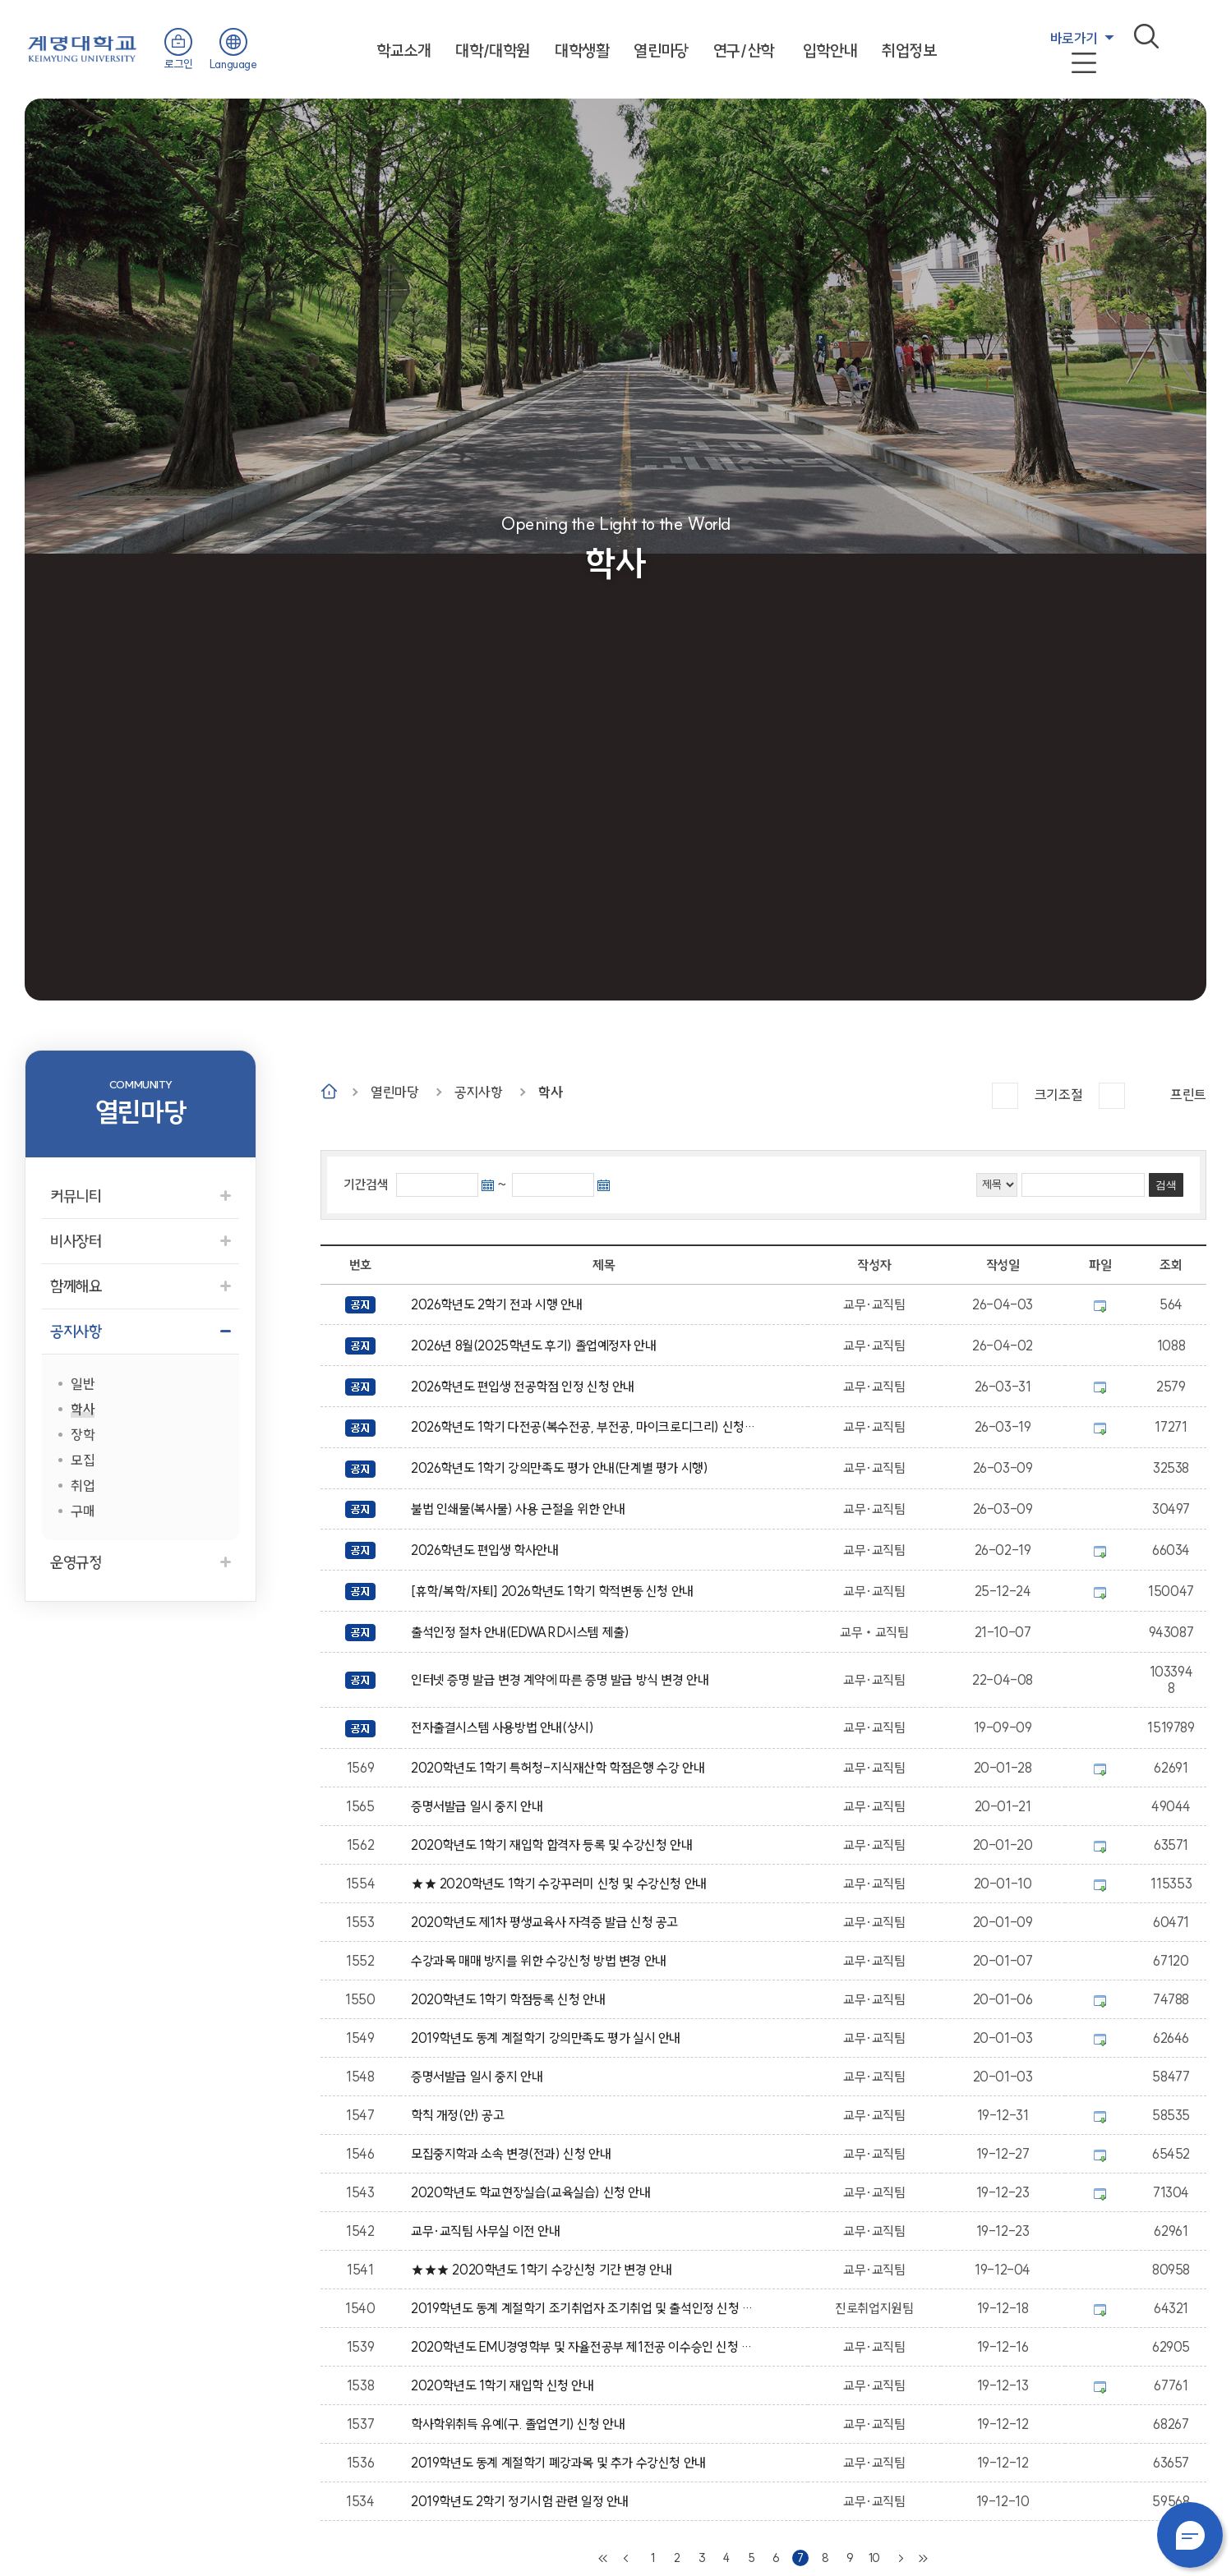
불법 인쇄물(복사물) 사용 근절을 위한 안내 (521, 1509)
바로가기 (1074, 38)
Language (233, 64)
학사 (550, 1092)
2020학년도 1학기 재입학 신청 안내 (505, 2385)
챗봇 (1190, 2535)
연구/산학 (743, 50)
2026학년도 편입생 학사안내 (488, 1550)
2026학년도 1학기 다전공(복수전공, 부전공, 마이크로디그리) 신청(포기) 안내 (584, 1427)
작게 (1112, 1096)
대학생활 (582, 50)
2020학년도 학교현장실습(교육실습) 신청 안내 (534, 2192)
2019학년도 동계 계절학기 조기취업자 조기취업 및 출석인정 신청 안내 (584, 2308)
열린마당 (661, 50)
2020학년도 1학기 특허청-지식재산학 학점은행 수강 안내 (560, 1768)
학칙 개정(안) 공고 (460, 2115)
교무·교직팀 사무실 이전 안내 (488, 2231)
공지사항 (478, 1092)
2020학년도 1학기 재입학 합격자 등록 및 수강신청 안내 (554, 1845)
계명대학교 (82, 47)
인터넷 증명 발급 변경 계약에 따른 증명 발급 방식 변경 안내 (563, 1680)
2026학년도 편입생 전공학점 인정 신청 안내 (525, 1386)
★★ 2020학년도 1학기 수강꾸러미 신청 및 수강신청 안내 (561, 1883)
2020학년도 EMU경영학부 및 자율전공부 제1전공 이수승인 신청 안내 (584, 2347)
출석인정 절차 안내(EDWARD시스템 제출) (523, 1632)
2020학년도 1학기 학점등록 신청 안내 (511, 1999)
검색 (1146, 36)
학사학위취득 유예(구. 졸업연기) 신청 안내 (521, 2424)
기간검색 (365, 1184)
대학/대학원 (492, 50)
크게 (1005, 1096)
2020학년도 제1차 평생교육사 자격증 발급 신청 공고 (547, 1922)
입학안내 (830, 50)
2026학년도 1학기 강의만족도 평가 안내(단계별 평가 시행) (562, 1468)
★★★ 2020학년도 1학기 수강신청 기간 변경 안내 (544, 2269)
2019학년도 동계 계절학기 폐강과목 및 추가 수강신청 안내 (561, 2462)
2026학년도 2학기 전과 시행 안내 (499, 1304)
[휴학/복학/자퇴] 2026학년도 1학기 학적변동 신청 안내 (555, 1591)
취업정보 (909, 50)
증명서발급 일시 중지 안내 (480, 1806)
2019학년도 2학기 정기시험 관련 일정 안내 (522, 2501)
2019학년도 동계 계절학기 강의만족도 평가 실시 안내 (548, 2038)
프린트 (1188, 1094)
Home (329, 1091)
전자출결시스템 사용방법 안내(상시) (505, 1727)
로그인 (178, 64)
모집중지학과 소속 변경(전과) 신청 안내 (513, 2154)
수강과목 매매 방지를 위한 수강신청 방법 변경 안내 (541, 1961)
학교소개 (403, 50)
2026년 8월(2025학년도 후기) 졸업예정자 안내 (536, 1345)
